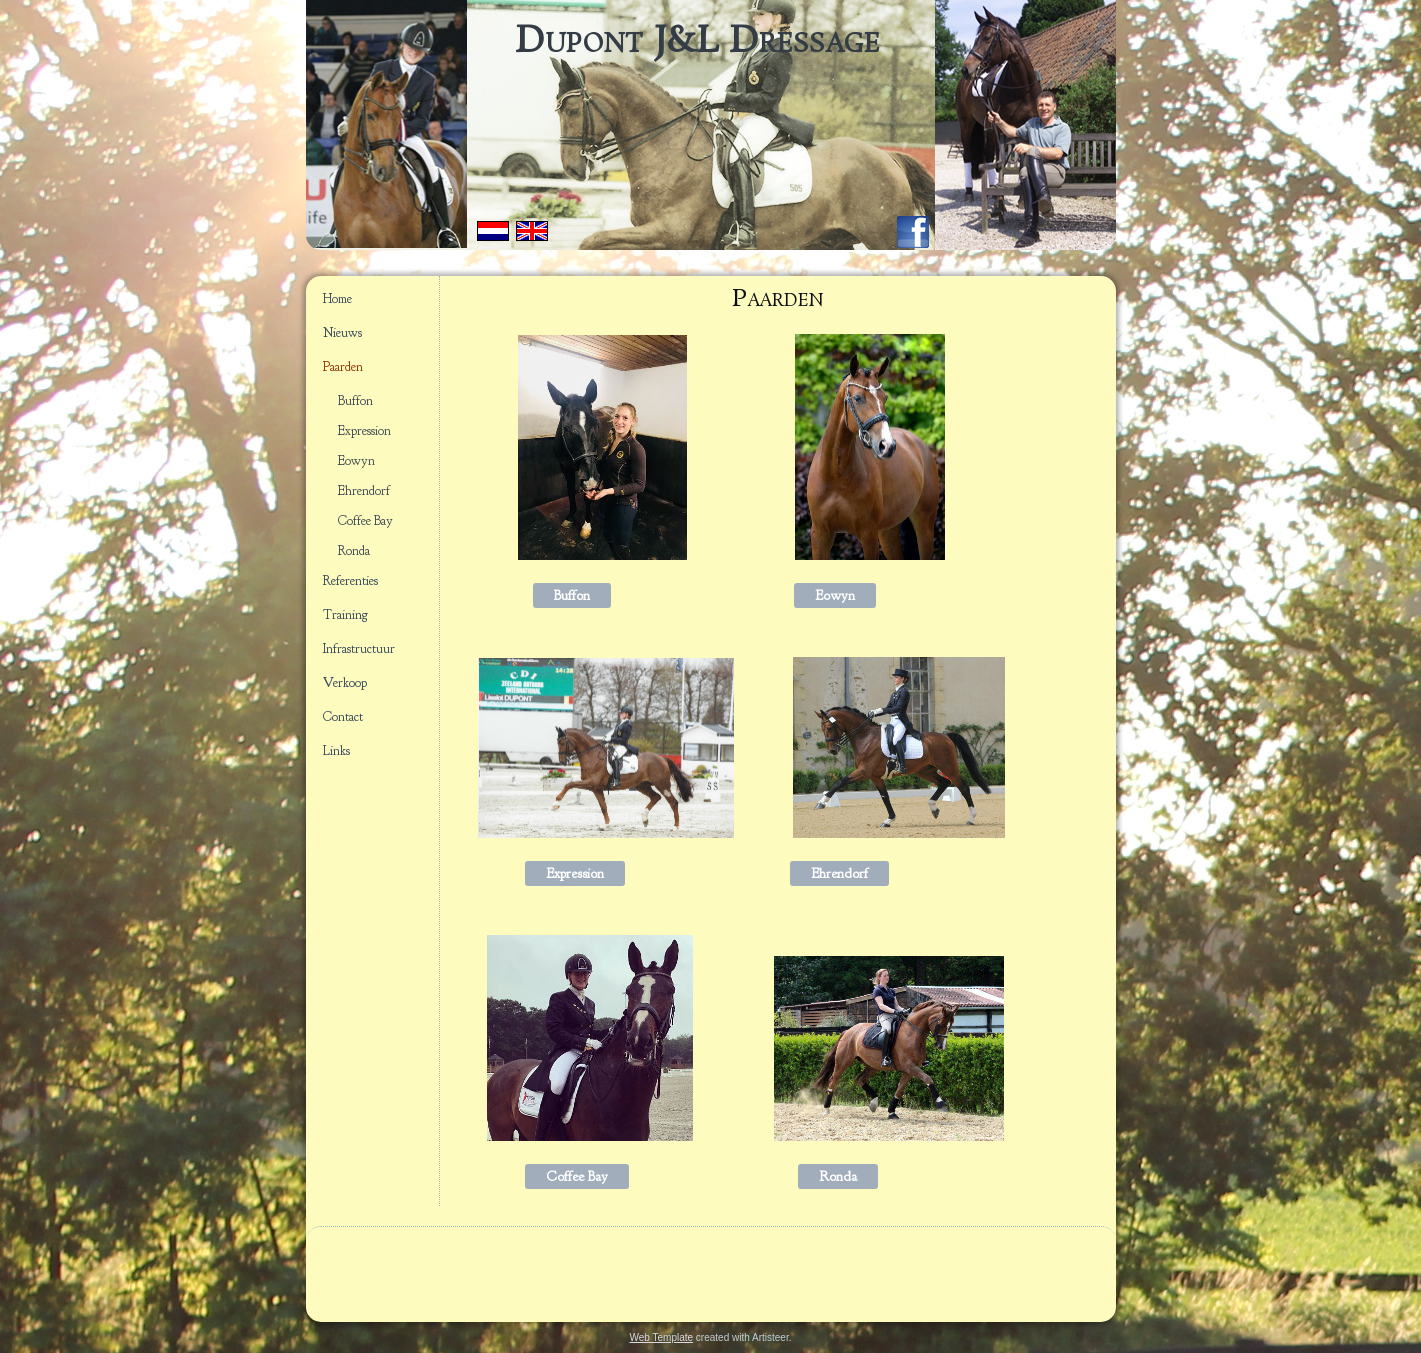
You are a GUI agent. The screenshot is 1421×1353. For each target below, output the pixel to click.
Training (345, 615)
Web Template (662, 1337)
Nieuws (342, 333)
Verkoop (345, 683)
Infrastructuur (359, 649)
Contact (343, 717)
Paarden (343, 367)
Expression (364, 431)
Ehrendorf (364, 491)
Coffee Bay (365, 521)
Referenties (350, 581)
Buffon (355, 401)
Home (337, 299)
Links (336, 751)
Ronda (354, 551)
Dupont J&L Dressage (697, 42)
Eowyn (356, 461)
